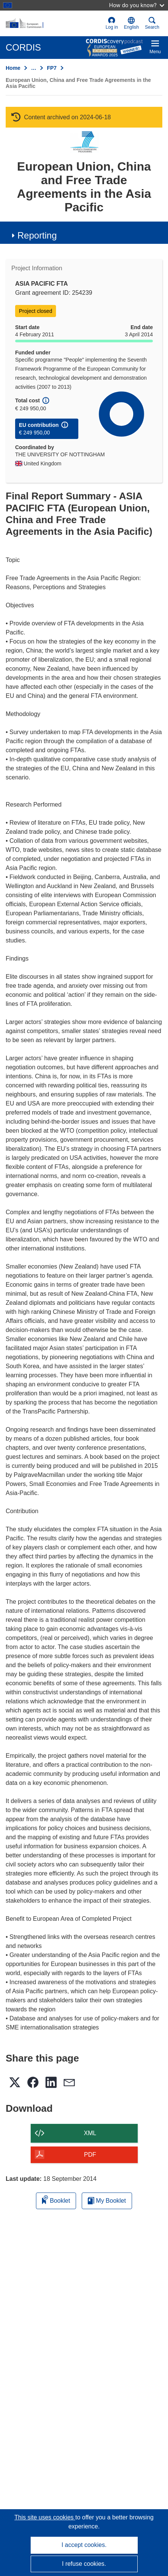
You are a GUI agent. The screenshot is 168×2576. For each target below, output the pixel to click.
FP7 (52, 68)
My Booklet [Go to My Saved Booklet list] (107, 2200)
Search (152, 23)
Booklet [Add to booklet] (56, 2199)
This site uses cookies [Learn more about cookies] (44, 2517)
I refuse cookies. (84, 2564)
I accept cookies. (83, 2545)
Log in (112, 23)
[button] (131, 23)
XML (90, 2133)
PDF (90, 2154)
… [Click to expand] (33, 68)
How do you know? (136, 5)
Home (13, 68)
